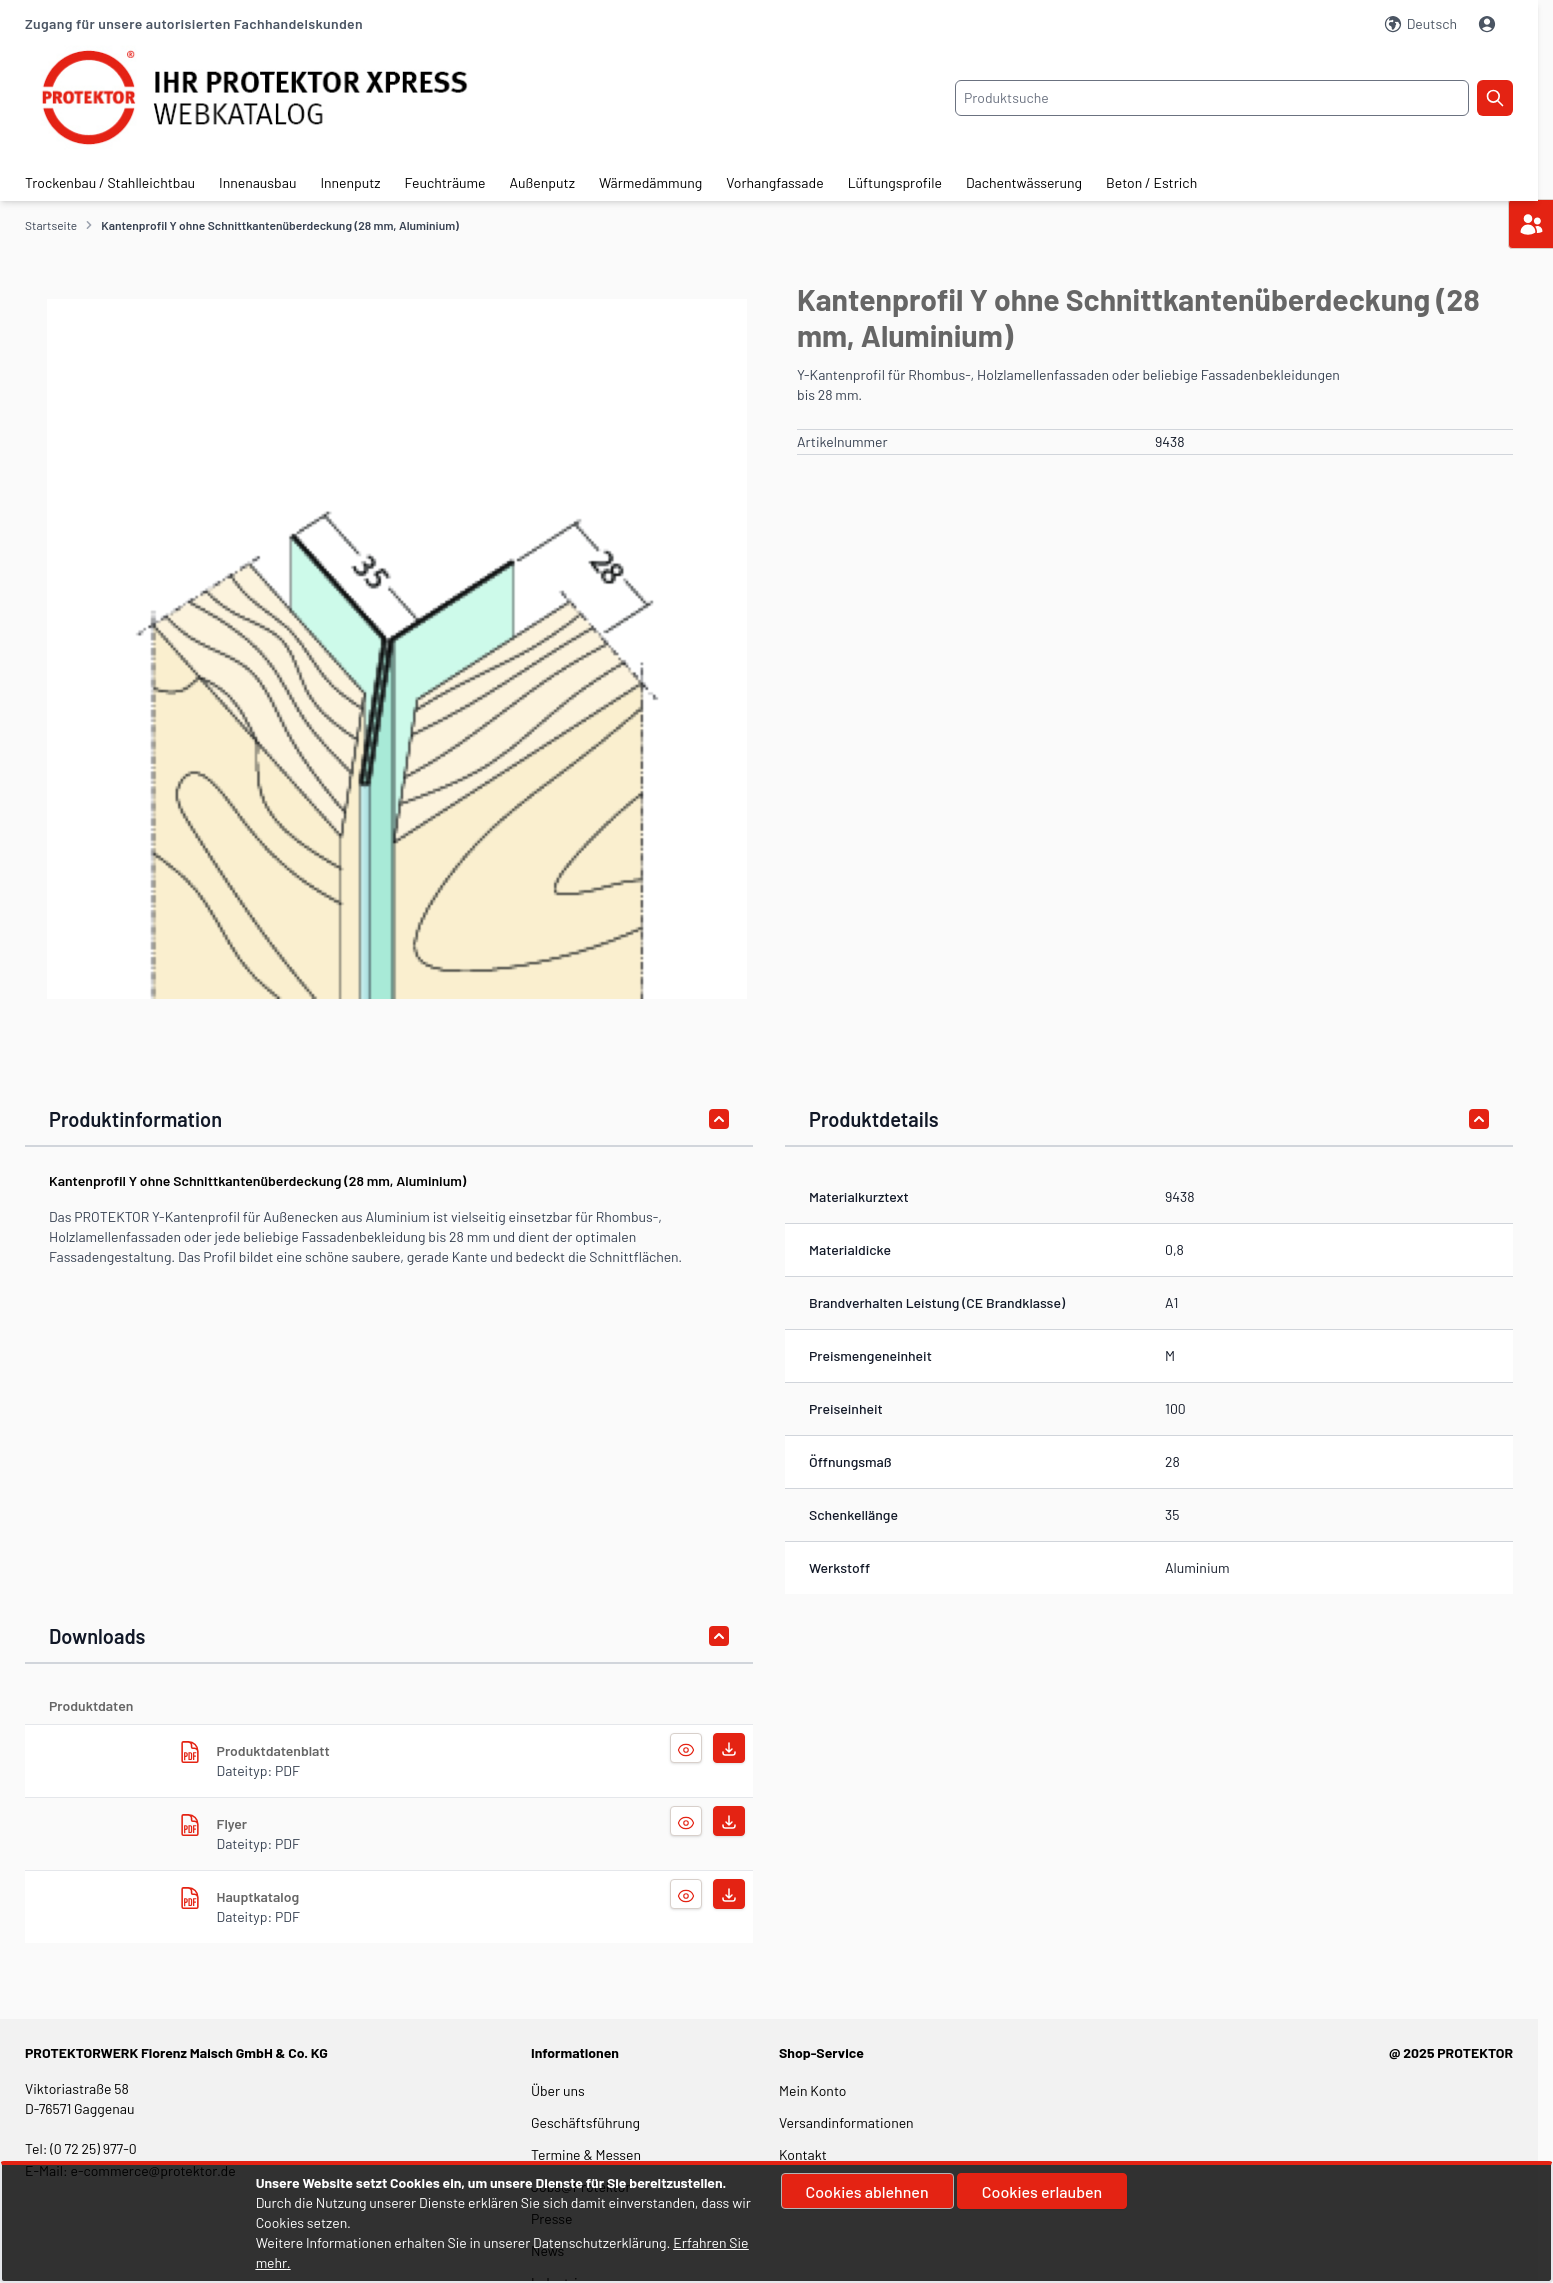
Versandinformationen (846, 2122)
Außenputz (542, 182)
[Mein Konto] (1489, 24)
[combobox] (1212, 98)
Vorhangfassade (774, 182)
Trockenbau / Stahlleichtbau (110, 182)
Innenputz (350, 182)
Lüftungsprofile (895, 182)
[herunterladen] (190, 1752)
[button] (397, 649)
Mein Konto (812, 2090)
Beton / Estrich (1151, 182)
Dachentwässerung (1024, 182)
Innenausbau (257, 182)
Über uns (559, 2090)
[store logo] (273, 97)
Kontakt (803, 2154)
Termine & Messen (586, 2154)
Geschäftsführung (585, 2122)
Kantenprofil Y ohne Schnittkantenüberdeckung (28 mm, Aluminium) (280, 225)
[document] (776, 2223)
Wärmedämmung (650, 182)
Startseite (51, 225)
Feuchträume (445, 182)
